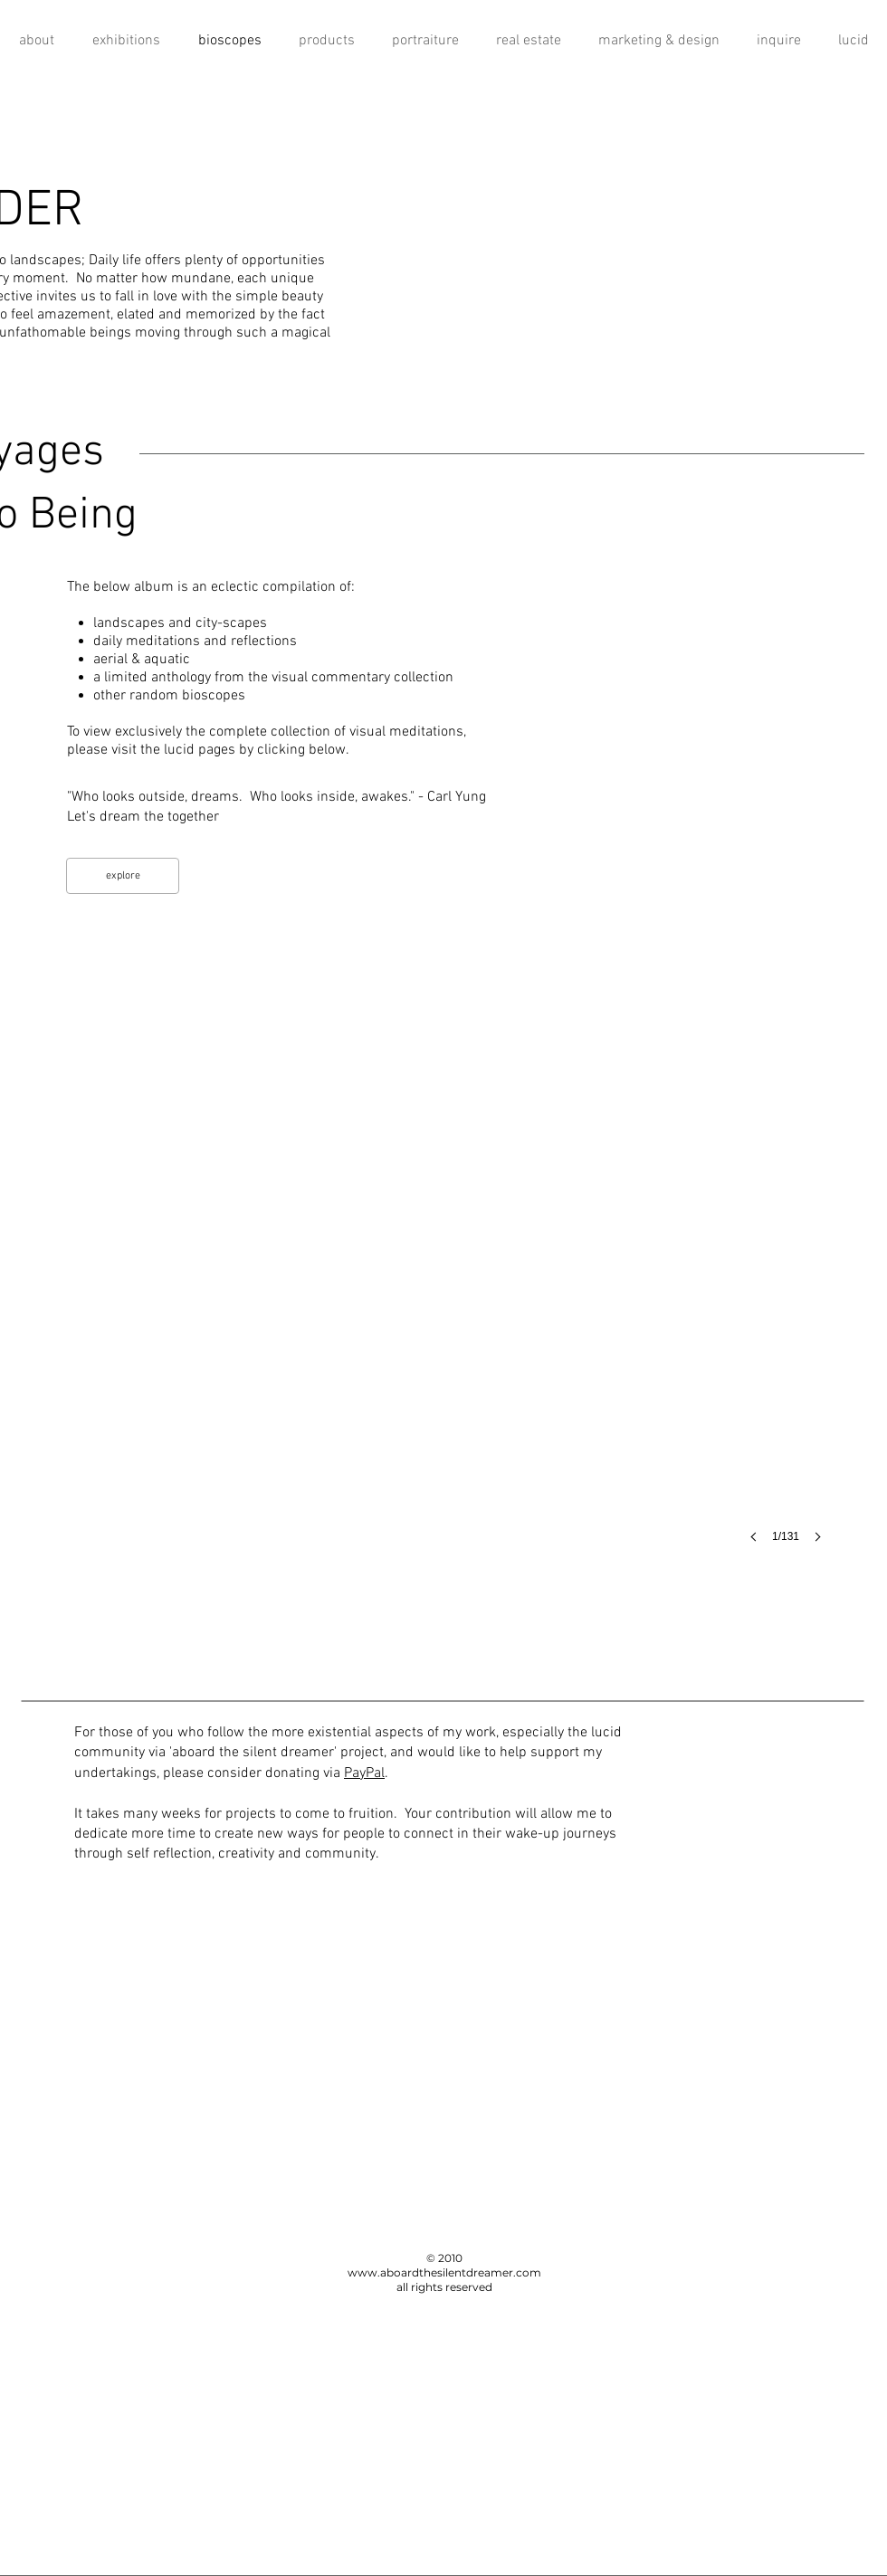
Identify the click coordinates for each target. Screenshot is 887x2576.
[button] (443, 1267)
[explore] (122, 876)
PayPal (364, 1773)
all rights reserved (444, 2287)
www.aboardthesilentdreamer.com (444, 2272)
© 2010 (444, 2258)
